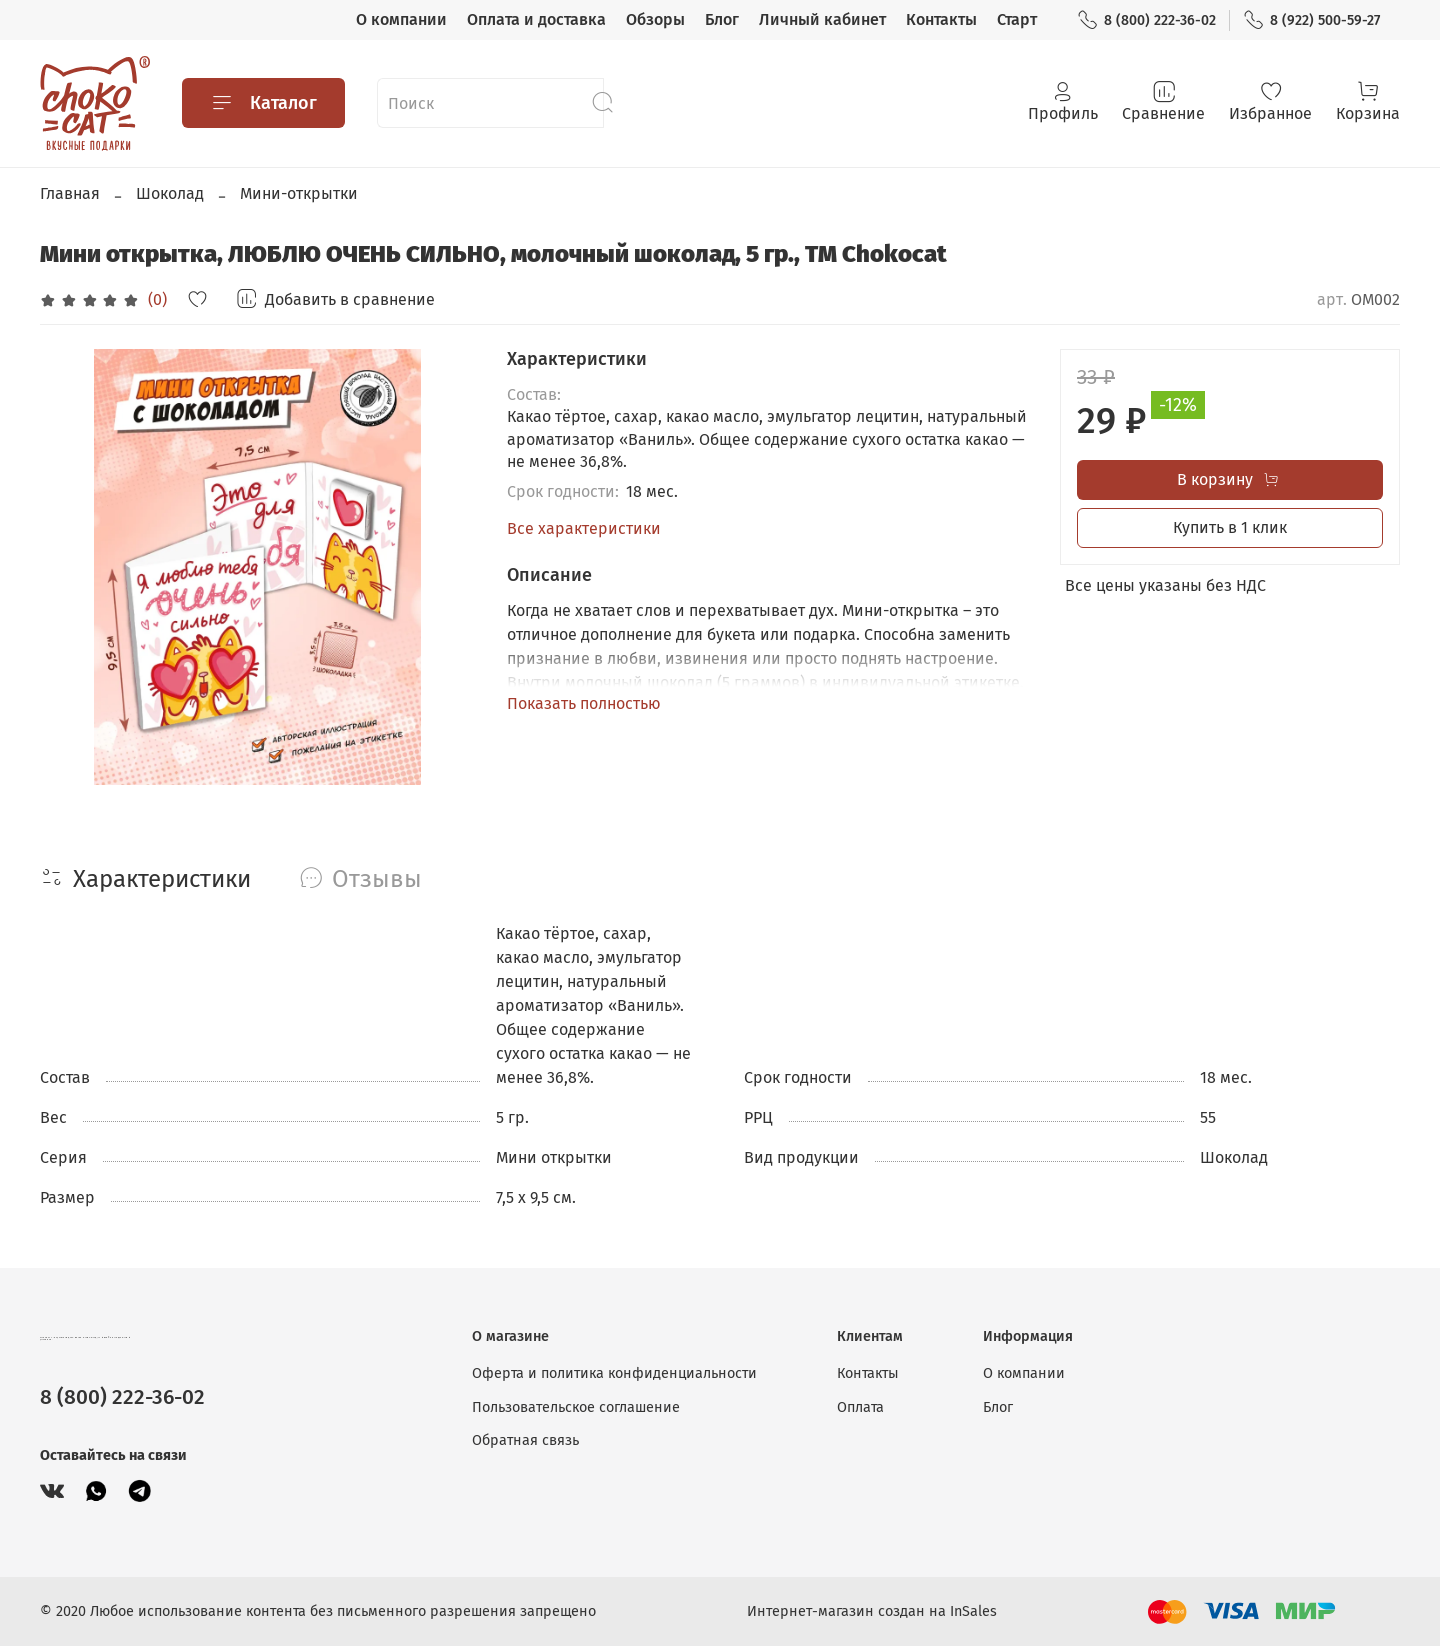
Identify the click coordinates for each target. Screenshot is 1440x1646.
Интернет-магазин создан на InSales (872, 1611)
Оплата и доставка (536, 19)
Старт (1017, 19)
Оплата (860, 1407)
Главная (70, 193)
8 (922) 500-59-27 (1311, 20)
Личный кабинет (822, 19)
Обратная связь (525, 1440)
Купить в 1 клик (1230, 527)
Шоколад (170, 193)
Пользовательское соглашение (576, 1407)
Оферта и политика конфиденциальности (614, 1373)
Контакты (941, 19)
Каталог (263, 103)
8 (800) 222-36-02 (1146, 20)
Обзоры (655, 19)
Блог (722, 19)
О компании (401, 19)
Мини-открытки (299, 193)
